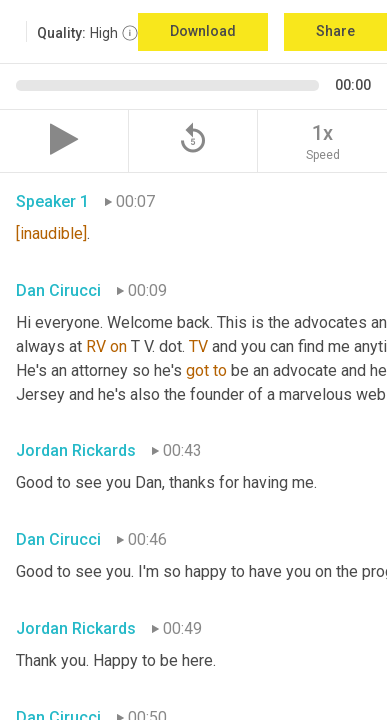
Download (203, 31)
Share (335, 31)
